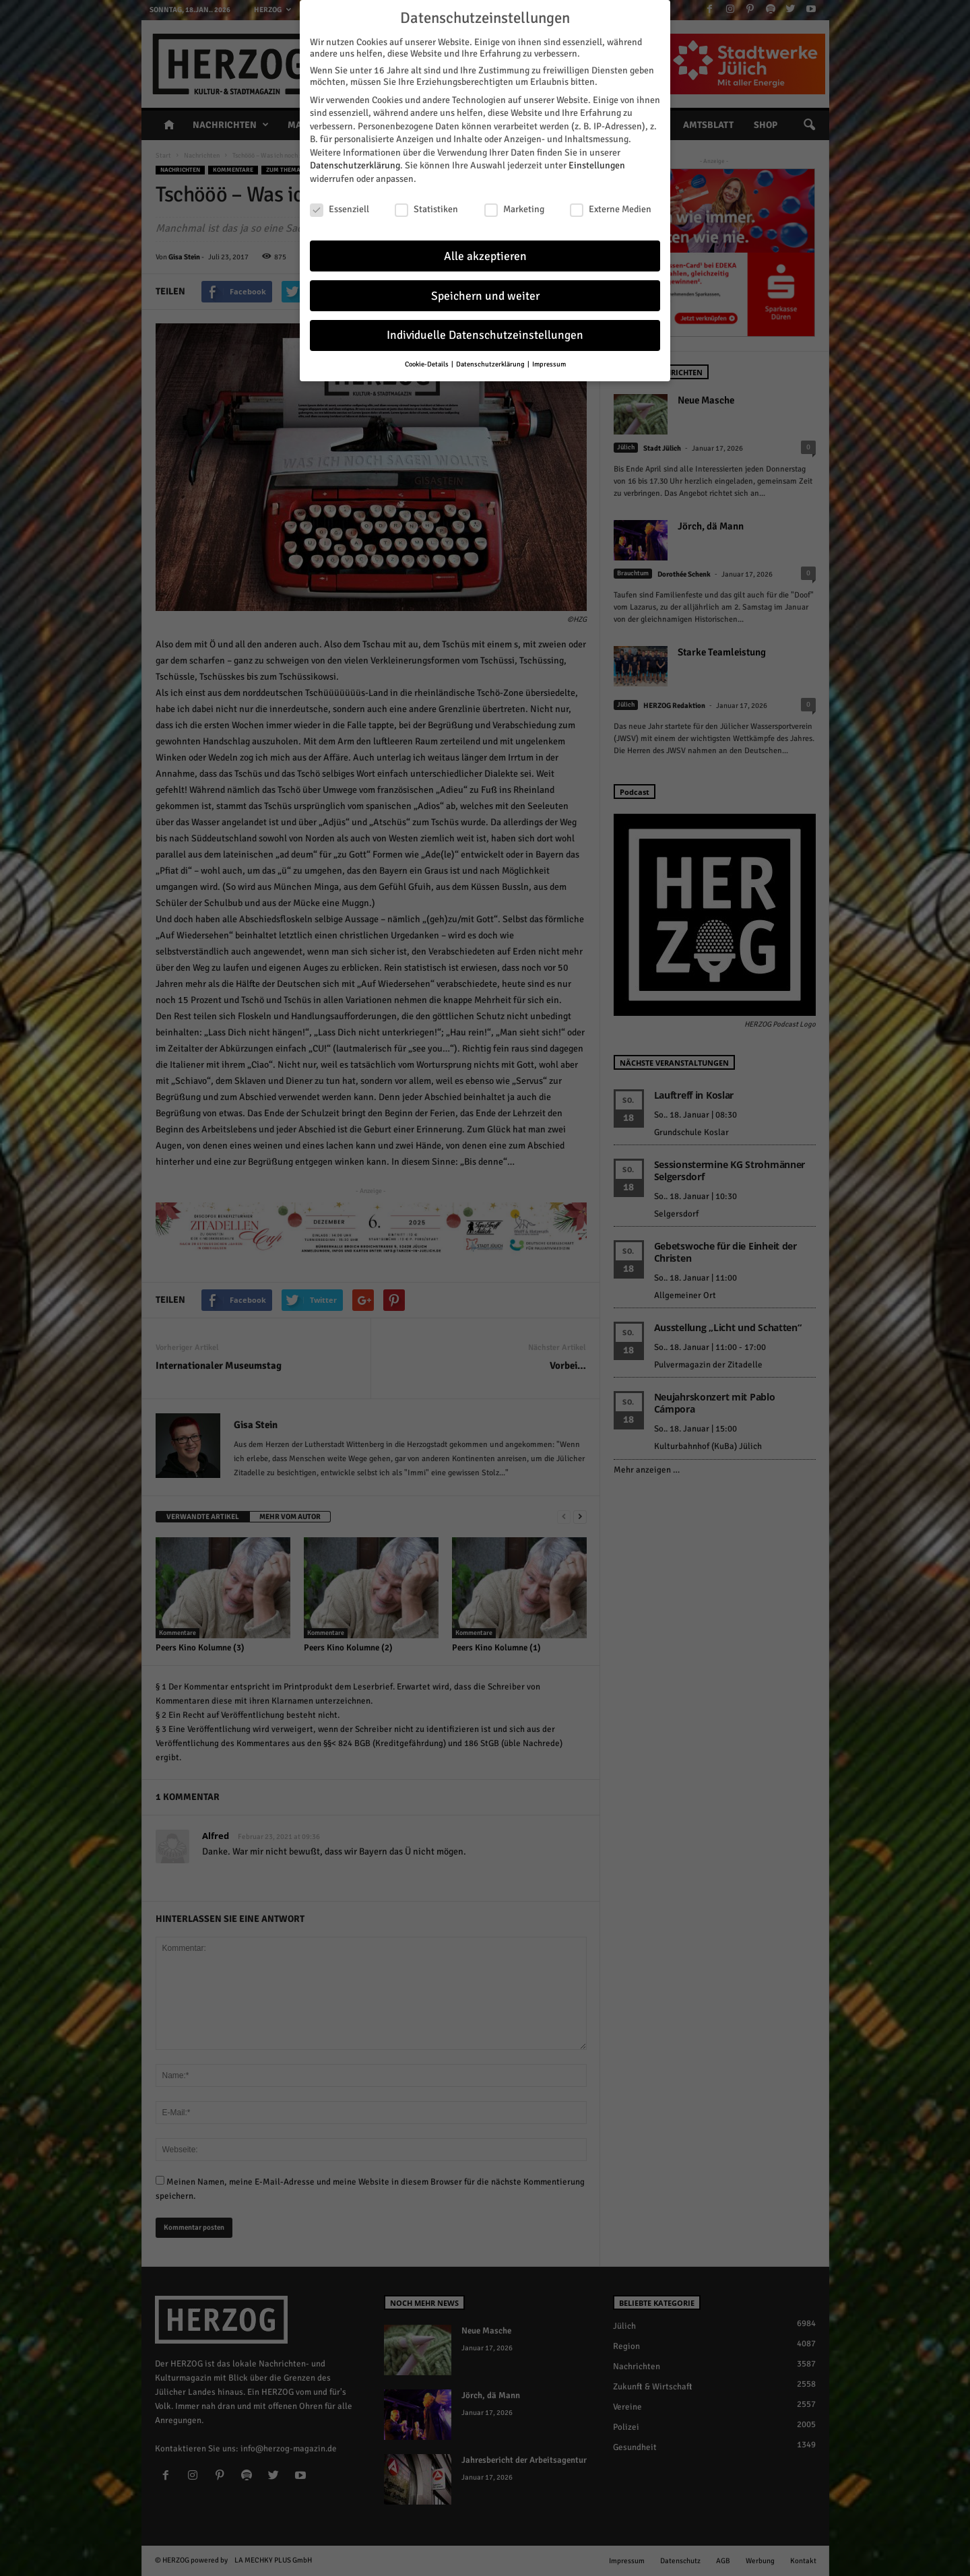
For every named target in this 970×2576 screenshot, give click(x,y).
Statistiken (426, 203)
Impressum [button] (549, 358)
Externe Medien (610, 203)
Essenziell (339, 203)
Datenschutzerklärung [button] (491, 358)
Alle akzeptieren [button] (485, 250)
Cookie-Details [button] (427, 358)
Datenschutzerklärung (355, 159)
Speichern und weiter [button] (485, 289)
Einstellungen (597, 159)
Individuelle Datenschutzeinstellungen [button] (485, 329)
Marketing (514, 203)
